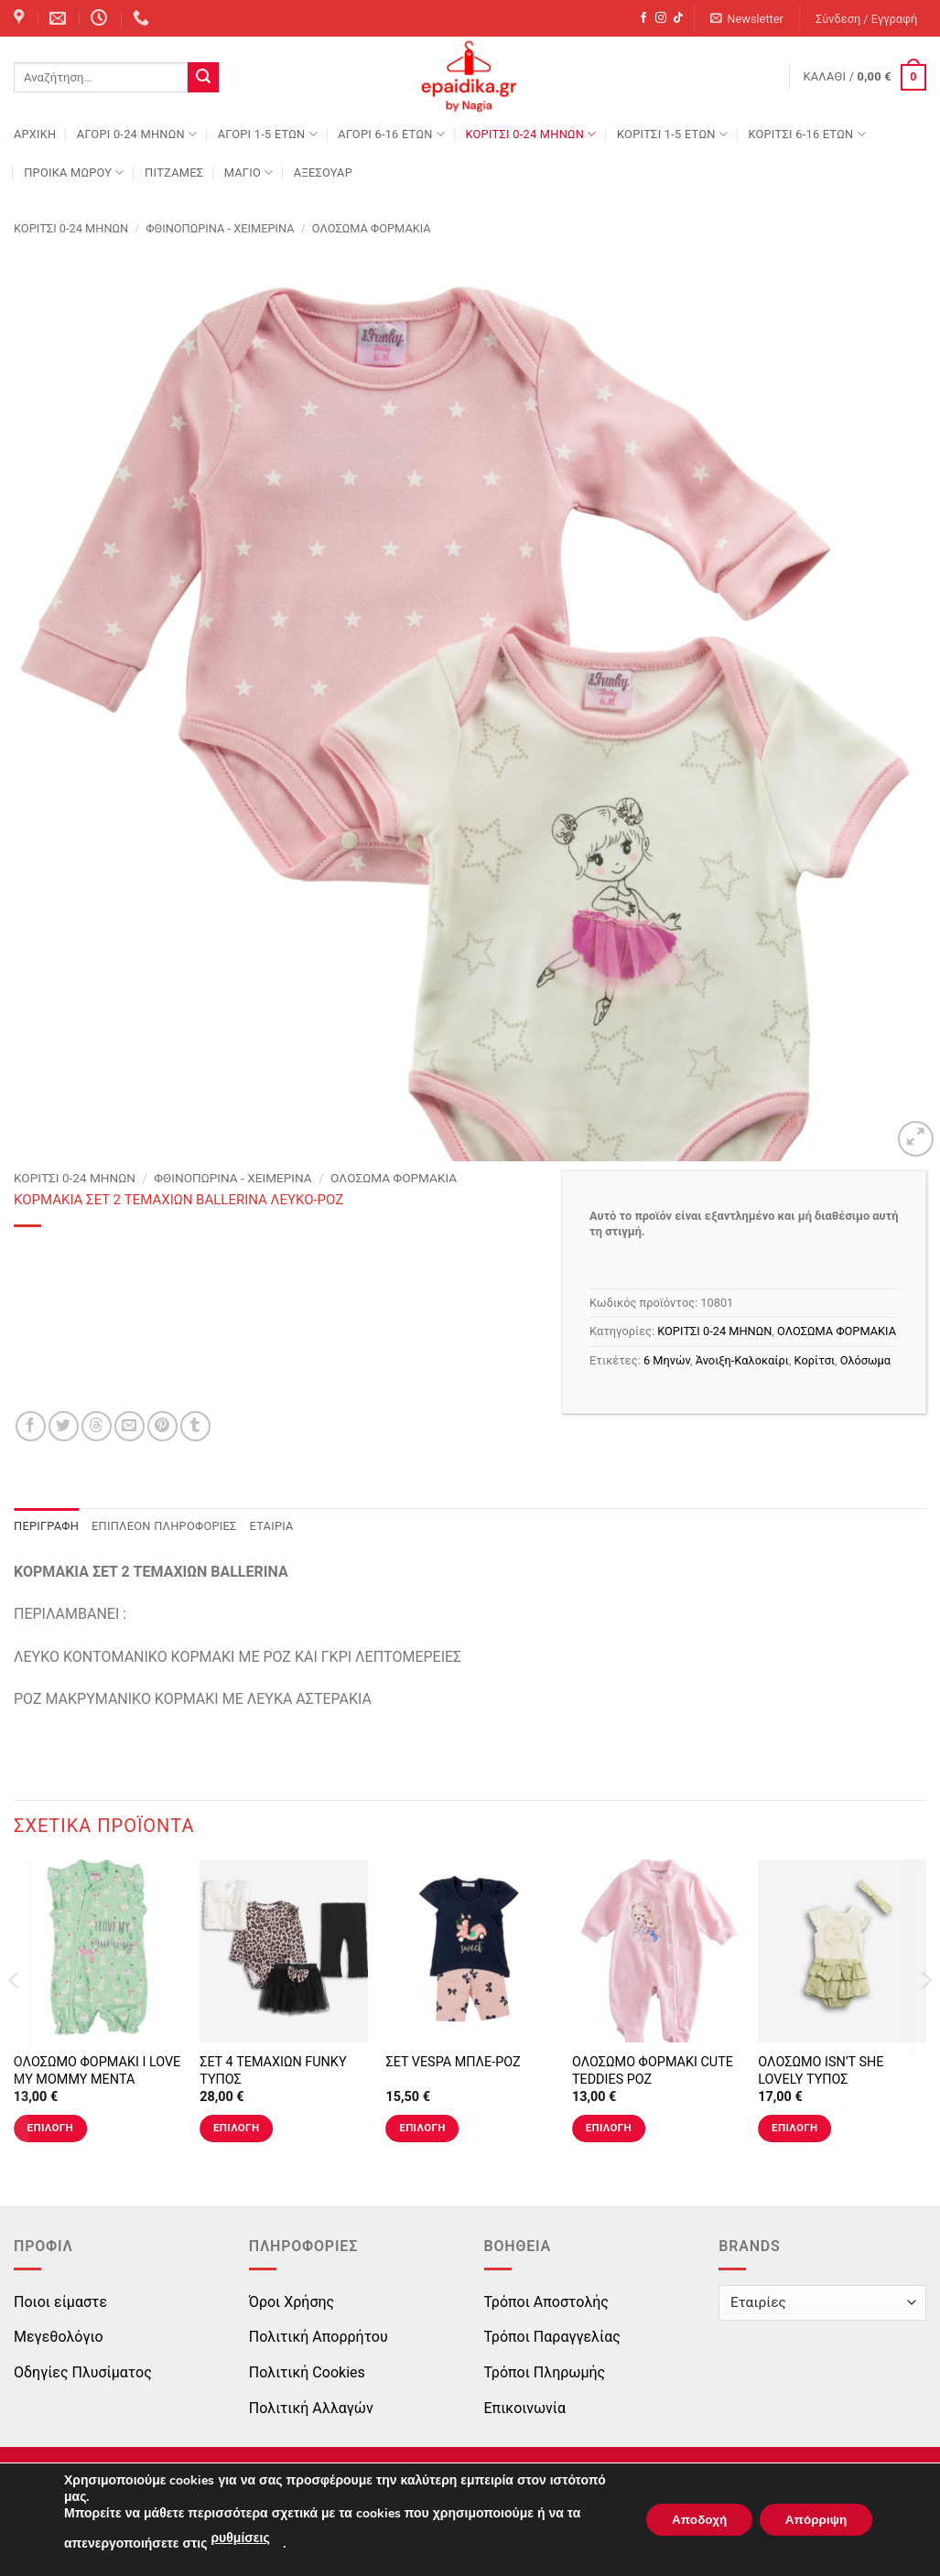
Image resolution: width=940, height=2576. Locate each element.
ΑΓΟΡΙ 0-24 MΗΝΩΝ (137, 134)
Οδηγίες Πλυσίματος (83, 2372)
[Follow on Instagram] (660, 18)
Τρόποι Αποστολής (546, 2302)
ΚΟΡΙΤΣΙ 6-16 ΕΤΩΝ (806, 134)
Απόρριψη (813, 2519)
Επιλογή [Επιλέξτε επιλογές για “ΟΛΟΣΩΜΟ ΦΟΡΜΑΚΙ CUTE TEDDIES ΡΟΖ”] (609, 2127)
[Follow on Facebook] (643, 18)
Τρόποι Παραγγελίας (552, 2336)
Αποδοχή (690, 2519)
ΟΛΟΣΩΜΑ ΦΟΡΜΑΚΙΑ (371, 228)
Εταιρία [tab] (272, 1526)
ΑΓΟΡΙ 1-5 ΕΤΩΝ (268, 134)
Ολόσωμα (865, 1360)
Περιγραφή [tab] (46, 1526)
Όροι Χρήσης (291, 2302)
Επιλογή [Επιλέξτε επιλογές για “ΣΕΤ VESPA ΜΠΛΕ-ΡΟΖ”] (422, 2127)
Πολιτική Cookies (307, 2372)
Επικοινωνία (525, 2408)
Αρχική (35, 134)
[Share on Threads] (96, 1426)
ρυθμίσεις (240, 2538)
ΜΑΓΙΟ (249, 172)
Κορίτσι (814, 1360)
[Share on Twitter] (64, 1426)
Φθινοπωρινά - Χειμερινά (220, 228)
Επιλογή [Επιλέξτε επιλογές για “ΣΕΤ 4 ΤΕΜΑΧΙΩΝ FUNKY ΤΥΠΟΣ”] (236, 2127)
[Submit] (203, 77)
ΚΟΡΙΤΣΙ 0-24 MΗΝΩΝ (530, 134)
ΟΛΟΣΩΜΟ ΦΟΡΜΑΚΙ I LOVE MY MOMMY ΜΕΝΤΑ (97, 2070)
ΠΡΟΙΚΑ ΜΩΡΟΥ (74, 172)
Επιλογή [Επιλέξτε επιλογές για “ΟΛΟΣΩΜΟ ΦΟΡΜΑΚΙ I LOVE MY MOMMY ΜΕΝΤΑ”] (50, 2127)
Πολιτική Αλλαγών (311, 2408)
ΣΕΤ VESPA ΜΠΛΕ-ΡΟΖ (452, 2062)
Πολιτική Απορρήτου (318, 2336)
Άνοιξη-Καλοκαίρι (742, 1360)
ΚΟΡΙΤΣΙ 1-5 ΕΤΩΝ (672, 134)
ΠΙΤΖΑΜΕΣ (174, 172)
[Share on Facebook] (31, 1426)
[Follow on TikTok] (678, 18)
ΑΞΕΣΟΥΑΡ (323, 172)
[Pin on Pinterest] (162, 1426)
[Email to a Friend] (129, 1426)
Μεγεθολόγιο (58, 2336)
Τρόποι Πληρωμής (545, 2372)
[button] (747, 19)
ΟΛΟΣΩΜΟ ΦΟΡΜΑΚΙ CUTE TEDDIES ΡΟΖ (652, 2070)
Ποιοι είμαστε (60, 2302)
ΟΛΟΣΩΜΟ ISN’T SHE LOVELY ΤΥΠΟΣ (820, 2070)
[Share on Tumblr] (195, 1426)
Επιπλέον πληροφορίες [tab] (164, 1526)
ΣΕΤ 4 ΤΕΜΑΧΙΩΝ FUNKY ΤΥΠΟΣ (273, 2070)
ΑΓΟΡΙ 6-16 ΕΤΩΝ (391, 134)
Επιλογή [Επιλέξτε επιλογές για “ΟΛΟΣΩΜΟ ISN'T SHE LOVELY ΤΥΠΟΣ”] (794, 2127)
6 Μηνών (666, 1360)
